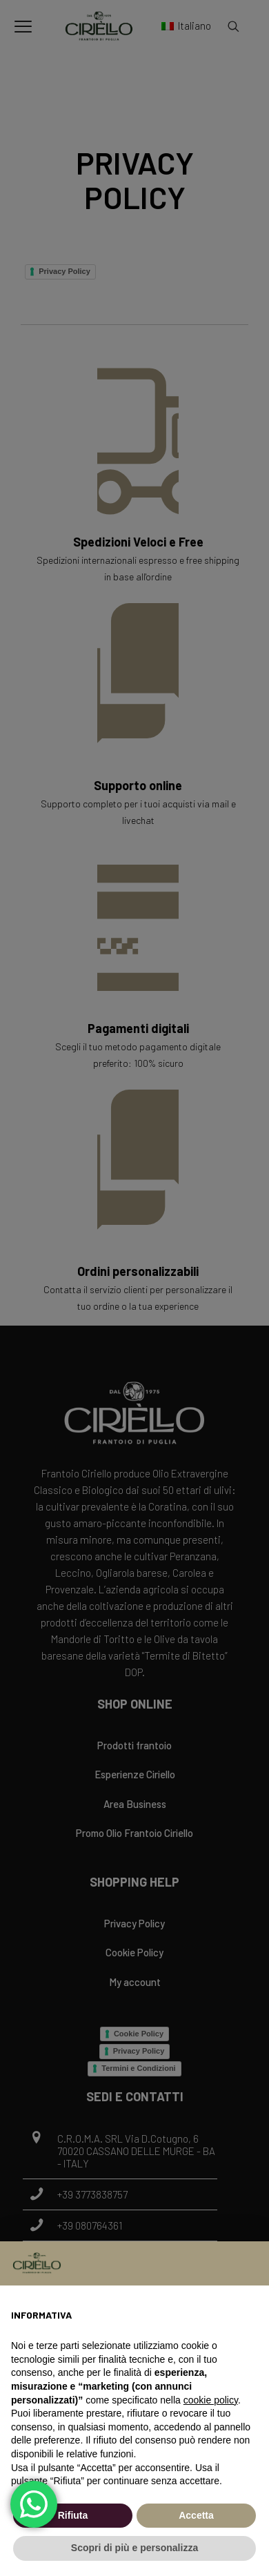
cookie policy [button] (210, 2400)
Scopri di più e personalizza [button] (134, 2547)
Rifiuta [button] (73, 2515)
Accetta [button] (196, 2515)
